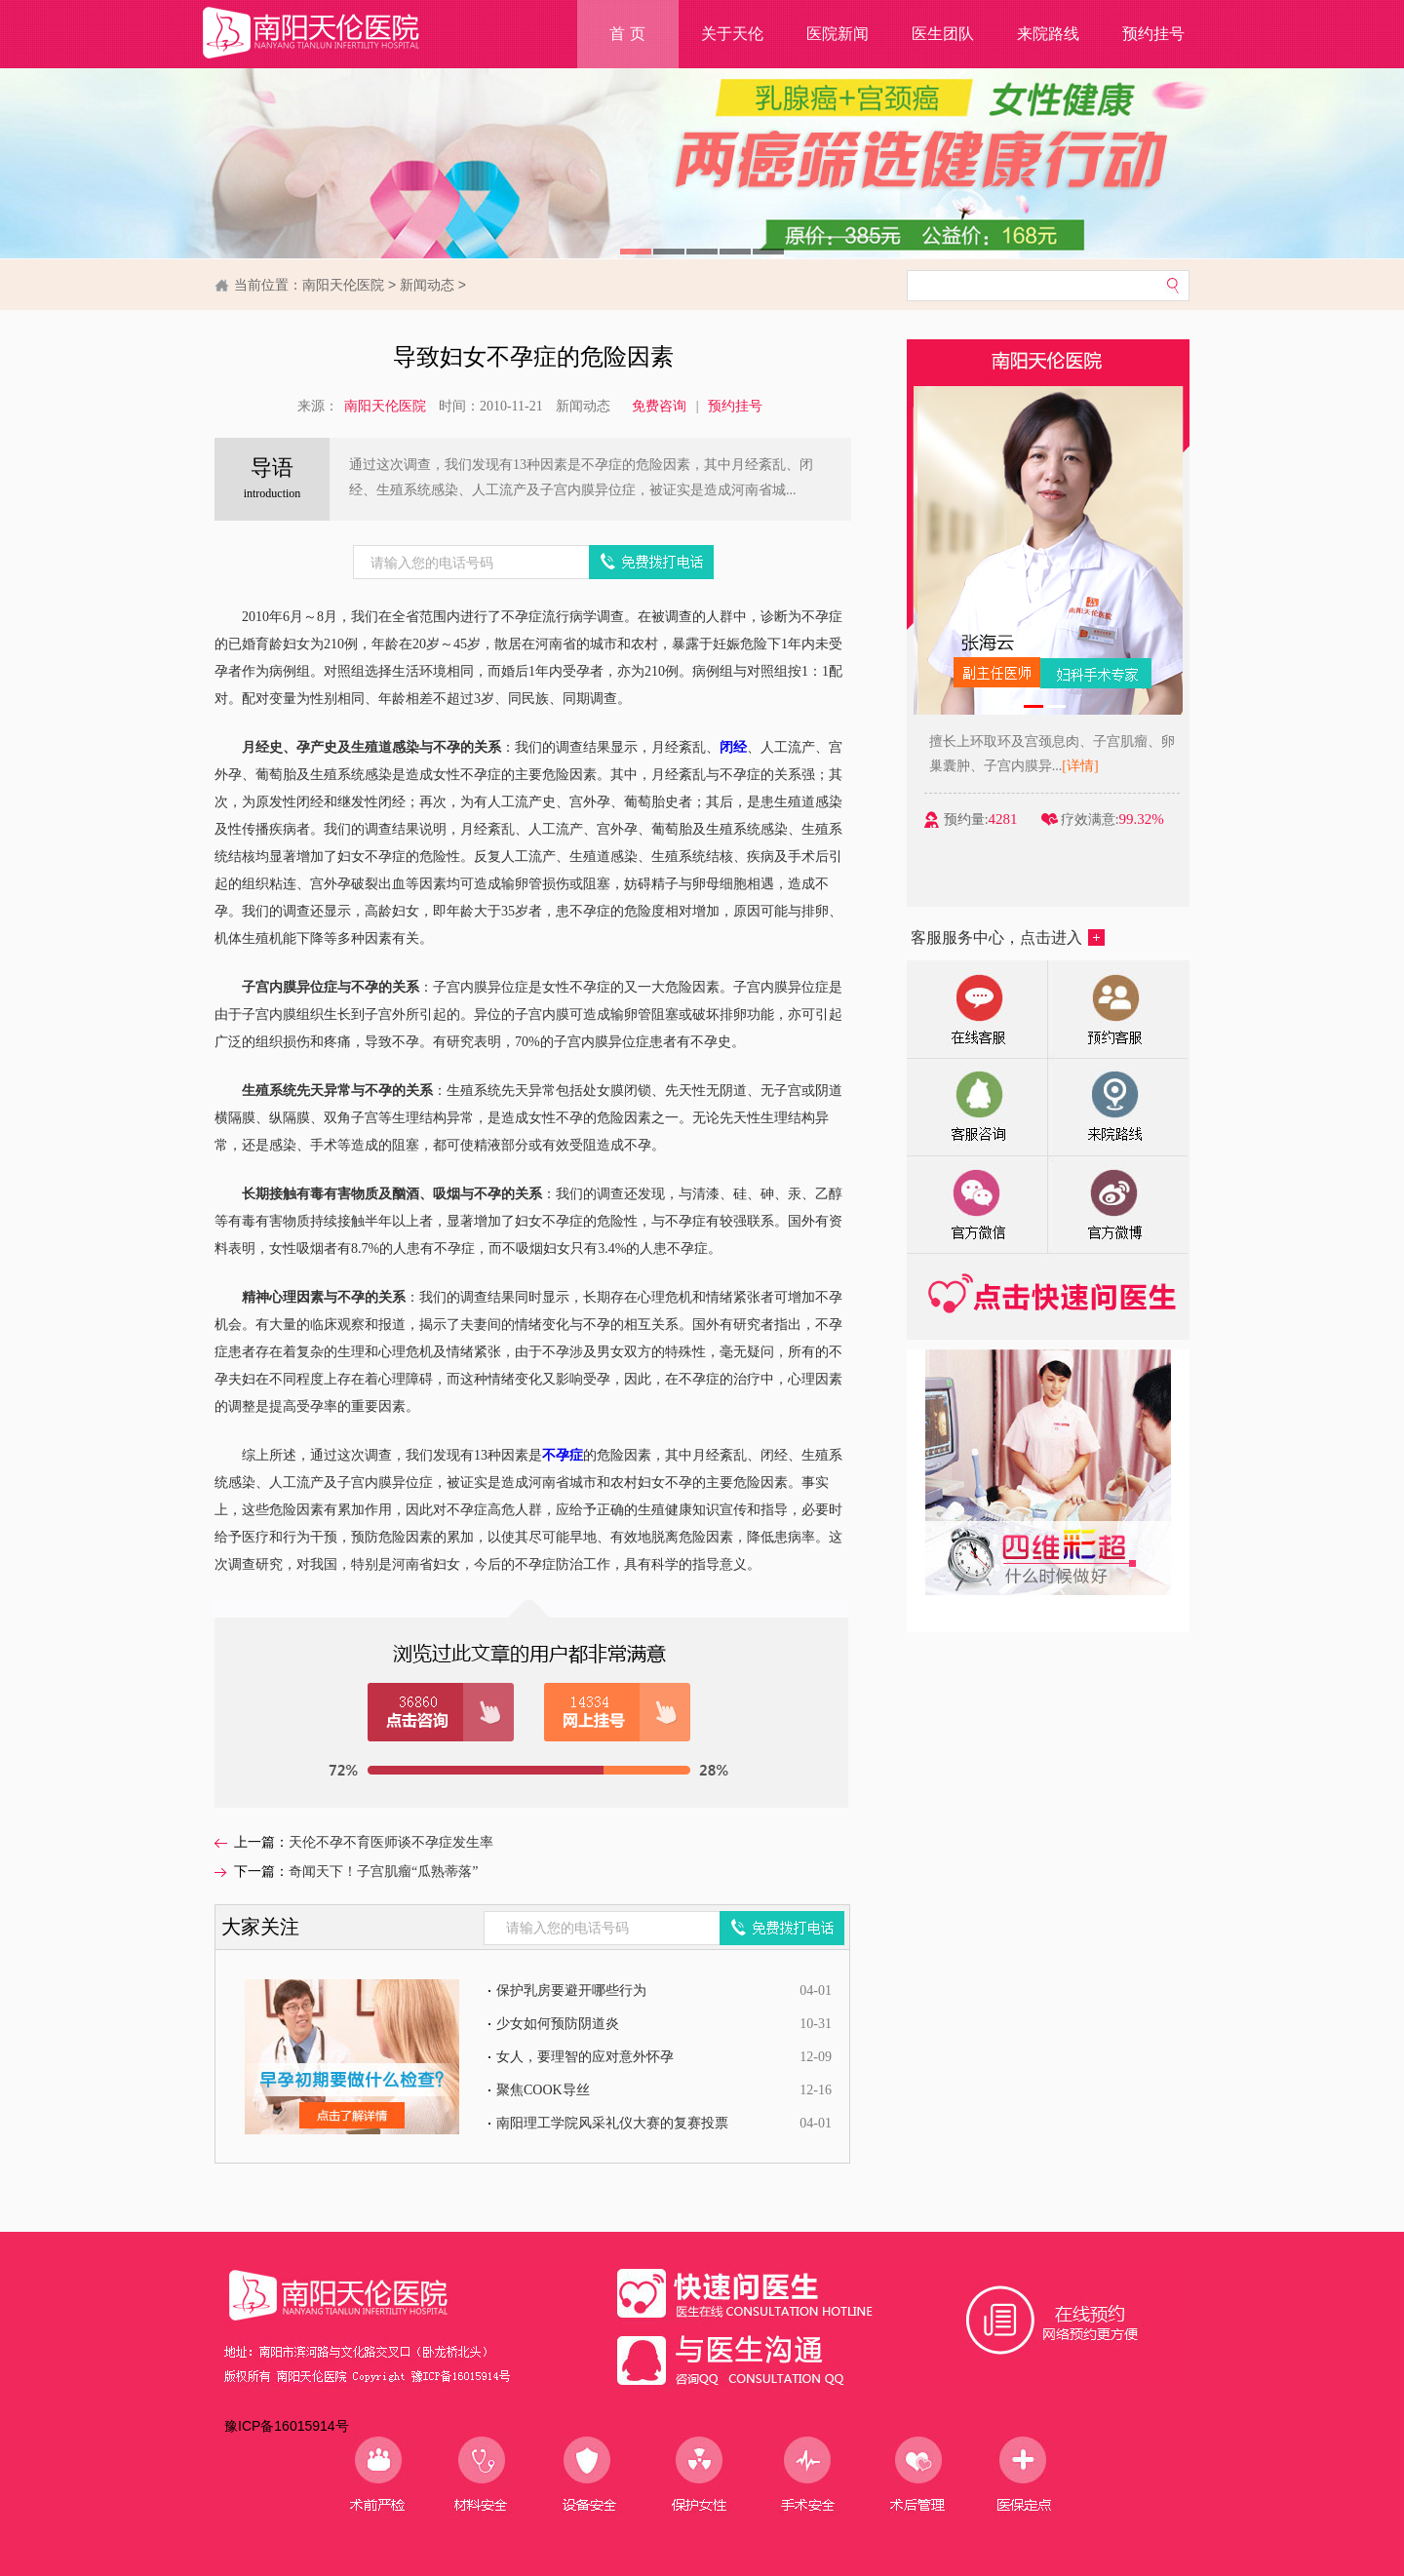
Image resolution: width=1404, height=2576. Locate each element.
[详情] (1120, 766)
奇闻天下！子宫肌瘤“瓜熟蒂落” (383, 1871)
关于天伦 (732, 33)
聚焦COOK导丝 (543, 2090)
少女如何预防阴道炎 (557, 2023)
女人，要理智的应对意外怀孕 (585, 2056)
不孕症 (562, 1455)
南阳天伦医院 (343, 285)
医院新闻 (837, 33)
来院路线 (1048, 33)
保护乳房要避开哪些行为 (571, 1990)
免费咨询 (659, 406)
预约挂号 (1153, 33)
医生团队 (943, 33)
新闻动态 (427, 285)
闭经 (733, 747)
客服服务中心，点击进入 (1008, 937)
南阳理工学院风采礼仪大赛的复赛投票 (612, 2123)
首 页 (626, 33)
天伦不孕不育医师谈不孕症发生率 (391, 1842)
